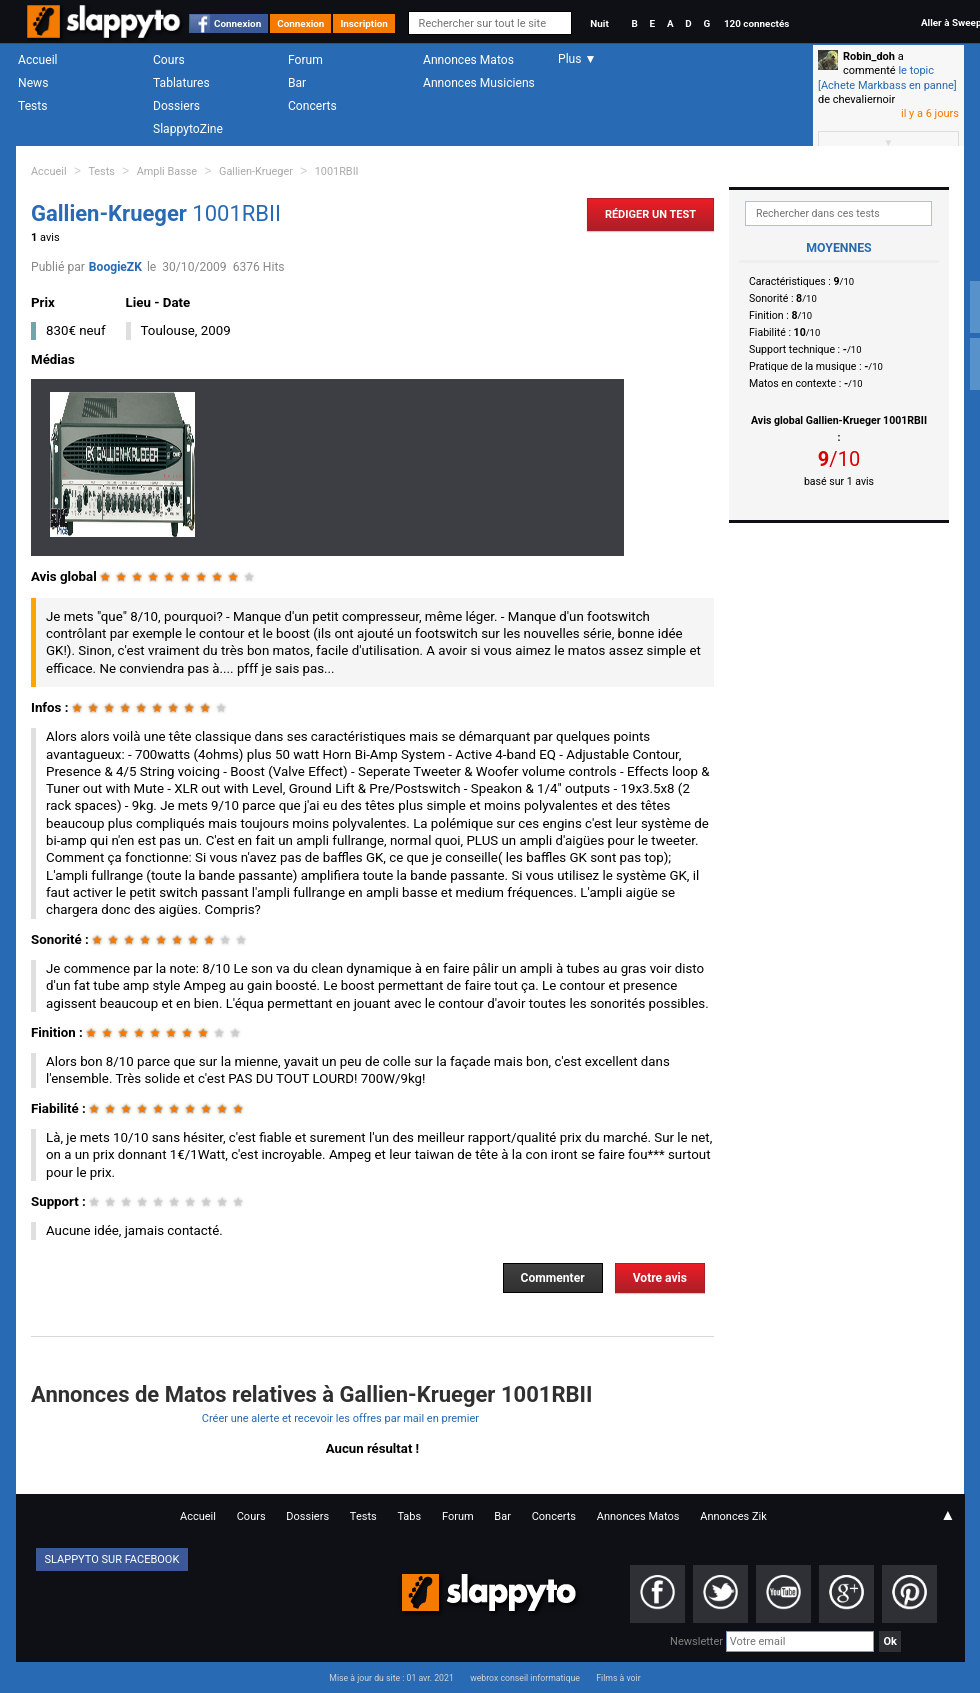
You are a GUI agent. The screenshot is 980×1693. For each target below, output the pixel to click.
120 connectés (756, 23)
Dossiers (176, 106)
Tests (32, 106)
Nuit (599, 23)
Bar (297, 83)
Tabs (409, 1516)
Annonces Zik (733, 1516)
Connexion (237, 23)
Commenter (553, 1278)
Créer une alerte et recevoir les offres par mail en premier (340, 1418)
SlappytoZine (188, 129)
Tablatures (181, 83)
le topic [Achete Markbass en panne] (887, 77)
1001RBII (337, 171)
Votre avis (660, 1278)
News (33, 83)
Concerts (312, 106)
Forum (305, 60)
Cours (169, 60)
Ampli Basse (167, 171)
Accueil (38, 60)
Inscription (364, 23)
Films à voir (618, 1678)
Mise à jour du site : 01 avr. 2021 (391, 1678)
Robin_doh (869, 56)
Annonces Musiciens (479, 83)
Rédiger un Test (650, 214)
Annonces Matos (468, 60)
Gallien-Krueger (256, 171)
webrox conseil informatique (525, 1678)
